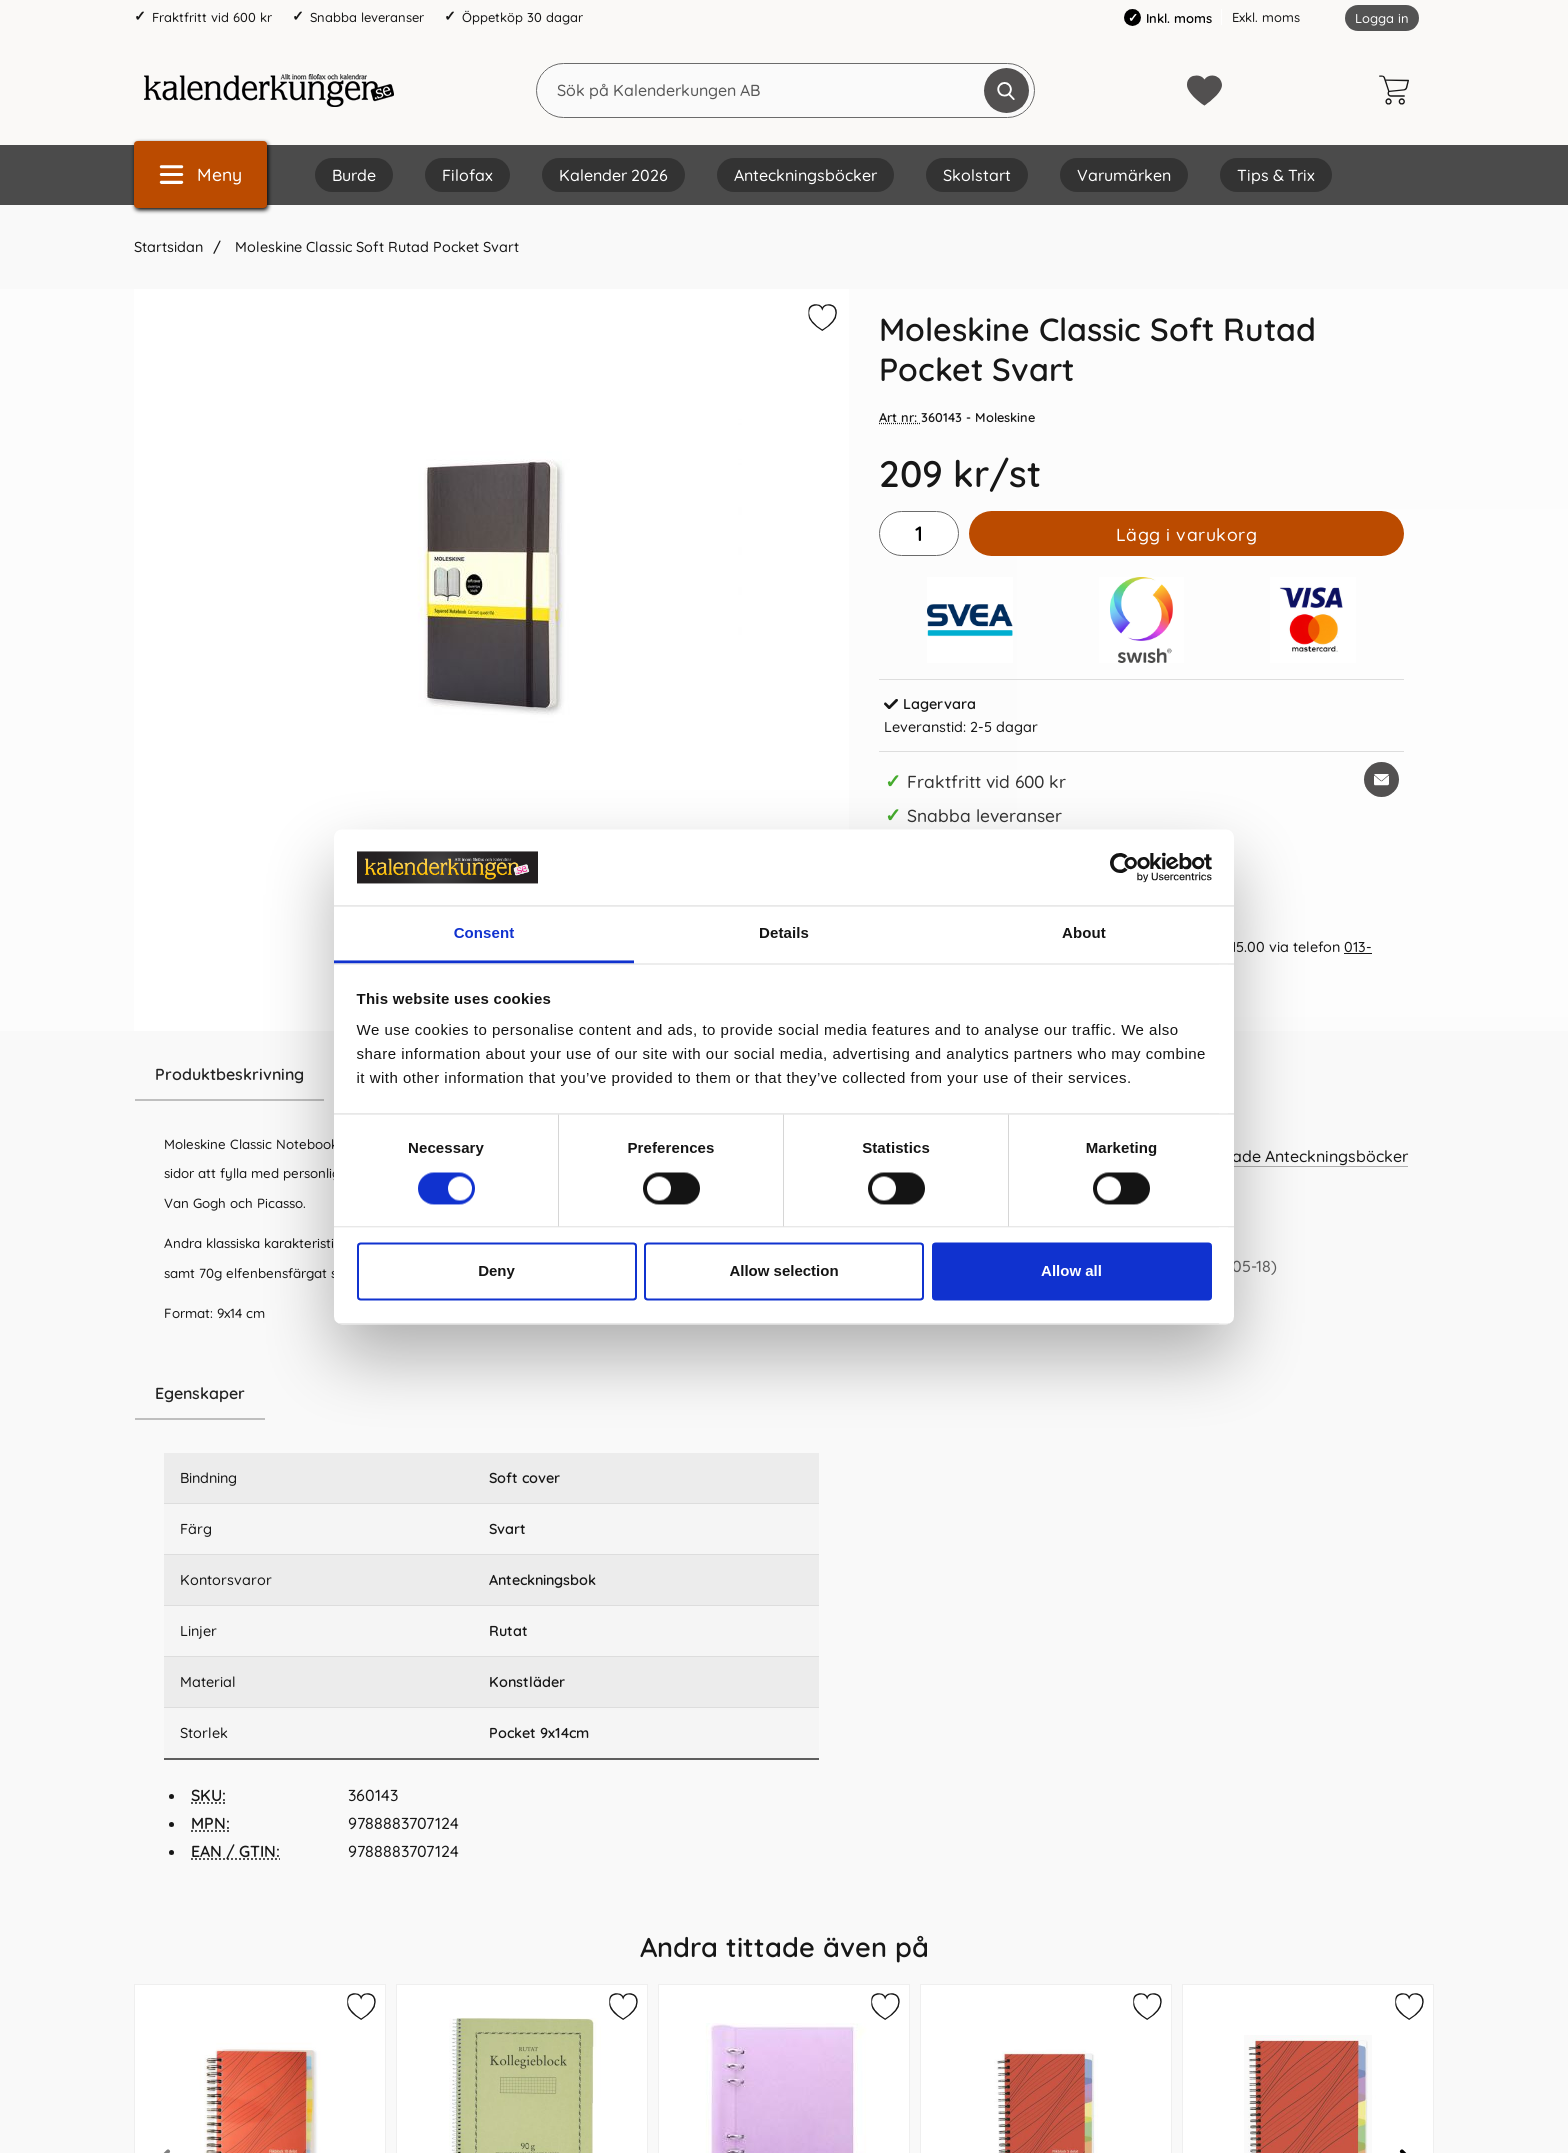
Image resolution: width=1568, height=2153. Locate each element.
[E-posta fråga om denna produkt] (1381, 779)
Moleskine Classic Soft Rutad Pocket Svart (375, 247)
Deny (496, 1271)
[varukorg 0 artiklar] (1399, 90)
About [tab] (1084, 933)
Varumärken (1124, 175)
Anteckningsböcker (805, 175)
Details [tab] (784, 933)
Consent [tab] (484, 933)
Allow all (1071, 1271)
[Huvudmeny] (200, 174)
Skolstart (977, 175)
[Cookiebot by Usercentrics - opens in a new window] (1124, 867)
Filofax (467, 175)
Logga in (1382, 18)
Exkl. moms (1266, 17)
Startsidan (168, 247)
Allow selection (783, 1271)
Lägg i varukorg (1187, 534)
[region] (491, 1394)
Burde (354, 175)
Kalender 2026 (613, 175)
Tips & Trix (1276, 175)
